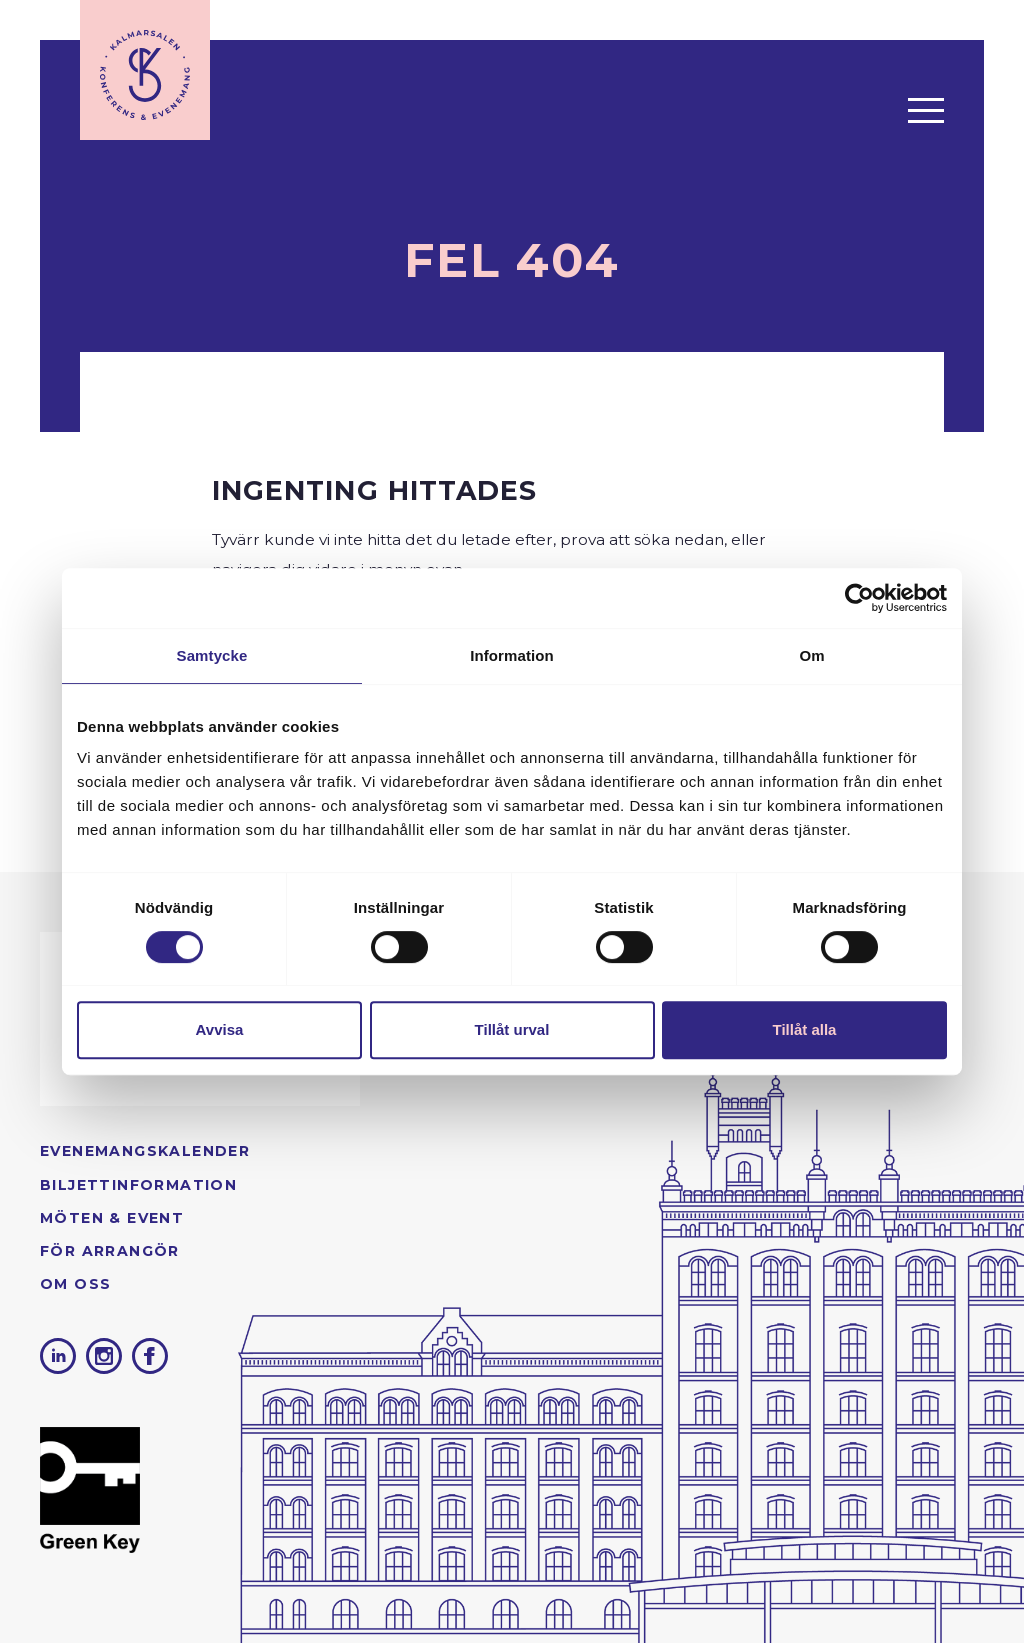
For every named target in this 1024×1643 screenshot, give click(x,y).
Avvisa (220, 1029)
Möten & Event (112, 1218)
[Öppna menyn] (926, 110)
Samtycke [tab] (212, 655)
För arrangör (110, 1251)
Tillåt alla (805, 1029)
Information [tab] (512, 655)
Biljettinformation (138, 1185)
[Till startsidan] (145, 70)
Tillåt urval (512, 1029)
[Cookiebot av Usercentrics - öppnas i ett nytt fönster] (859, 598)
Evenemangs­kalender (145, 1151)
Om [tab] (811, 655)
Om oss (75, 1284)
